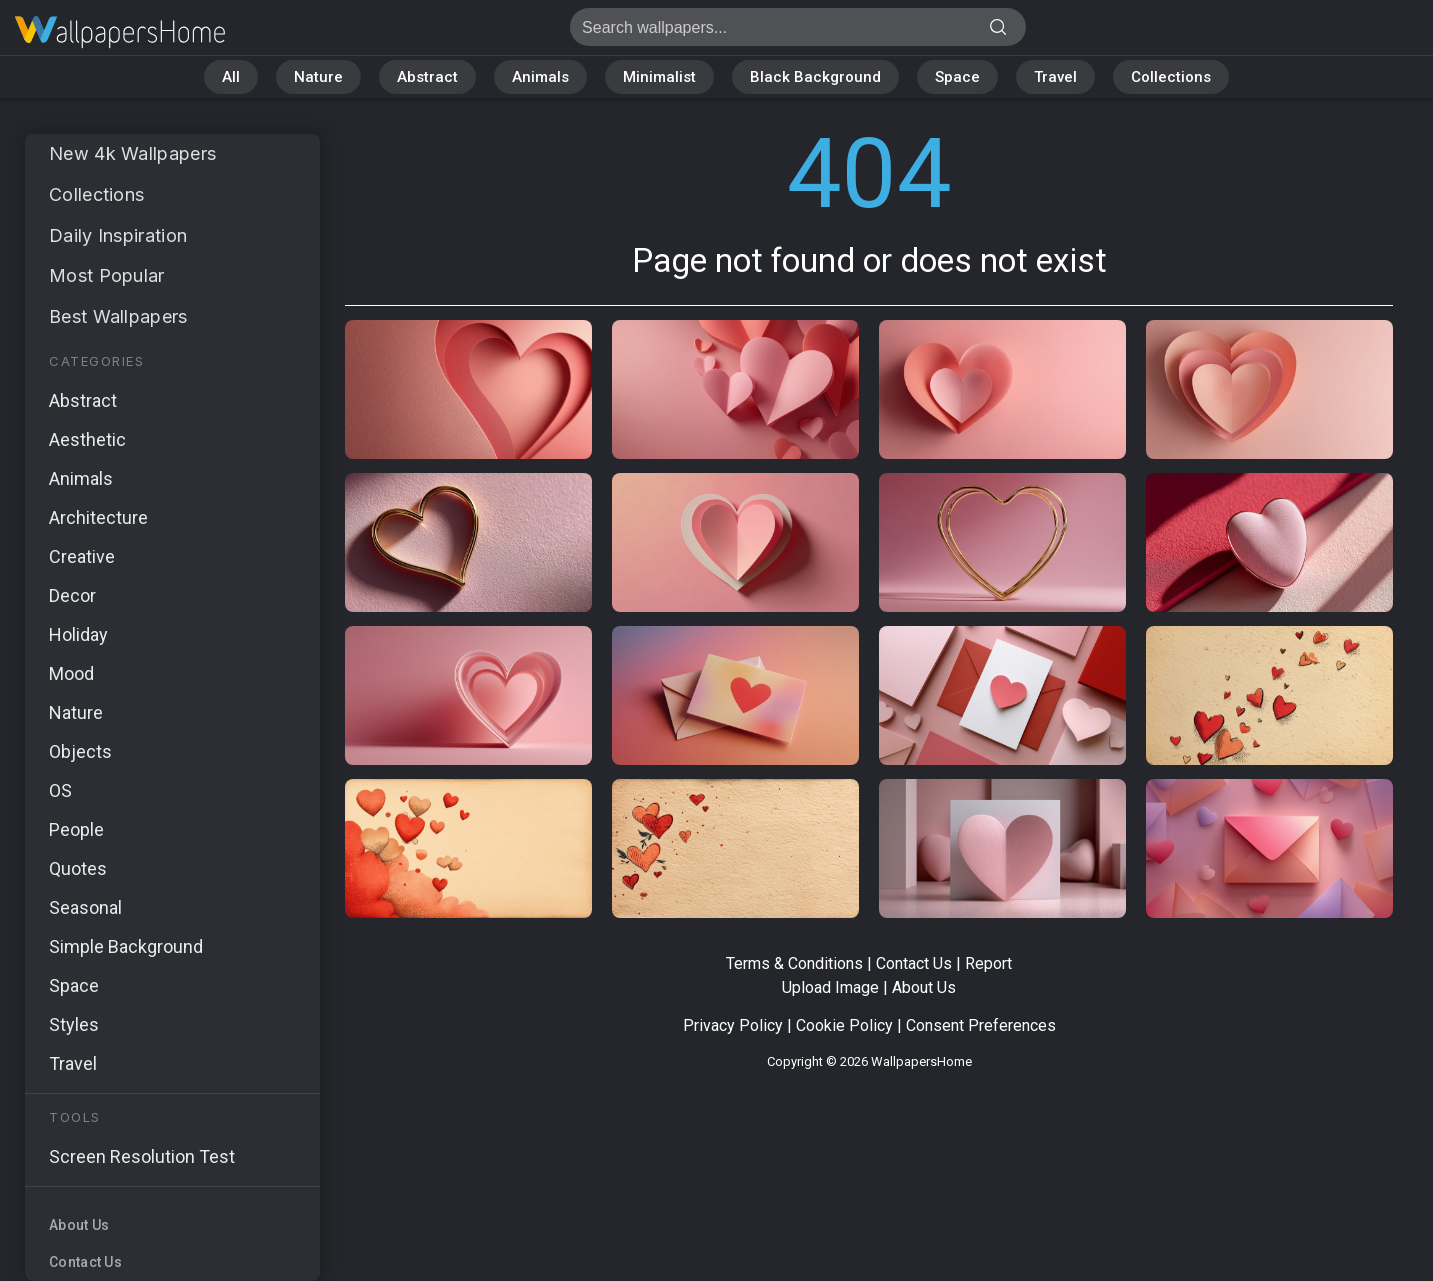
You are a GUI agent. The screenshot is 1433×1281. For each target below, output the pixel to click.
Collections (1171, 77)
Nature (318, 77)
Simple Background (126, 946)
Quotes (78, 868)
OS (60, 790)
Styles (74, 1024)
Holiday (78, 634)
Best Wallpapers (118, 316)
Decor (72, 595)
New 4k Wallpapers (132, 153)
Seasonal (85, 907)
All (231, 77)
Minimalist (659, 77)
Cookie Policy (844, 1025)
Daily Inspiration (118, 235)
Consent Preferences (981, 1025)
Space (957, 77)
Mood (71, 673)
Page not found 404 (120, 32)
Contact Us (85, 1262)
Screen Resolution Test (142, 1156)
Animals (540, 77)
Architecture (98, 517)
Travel (1055, 77)
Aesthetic (87, 439)
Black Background (815, 77)
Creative (82, 556)
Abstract (427, 77)
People (76, 829)
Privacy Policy (733, 1025)
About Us (79, 1225)
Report (988, 963)
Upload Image (830, 987)
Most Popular (107, 275)
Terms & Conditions (794, 963)
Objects (80, 751)
